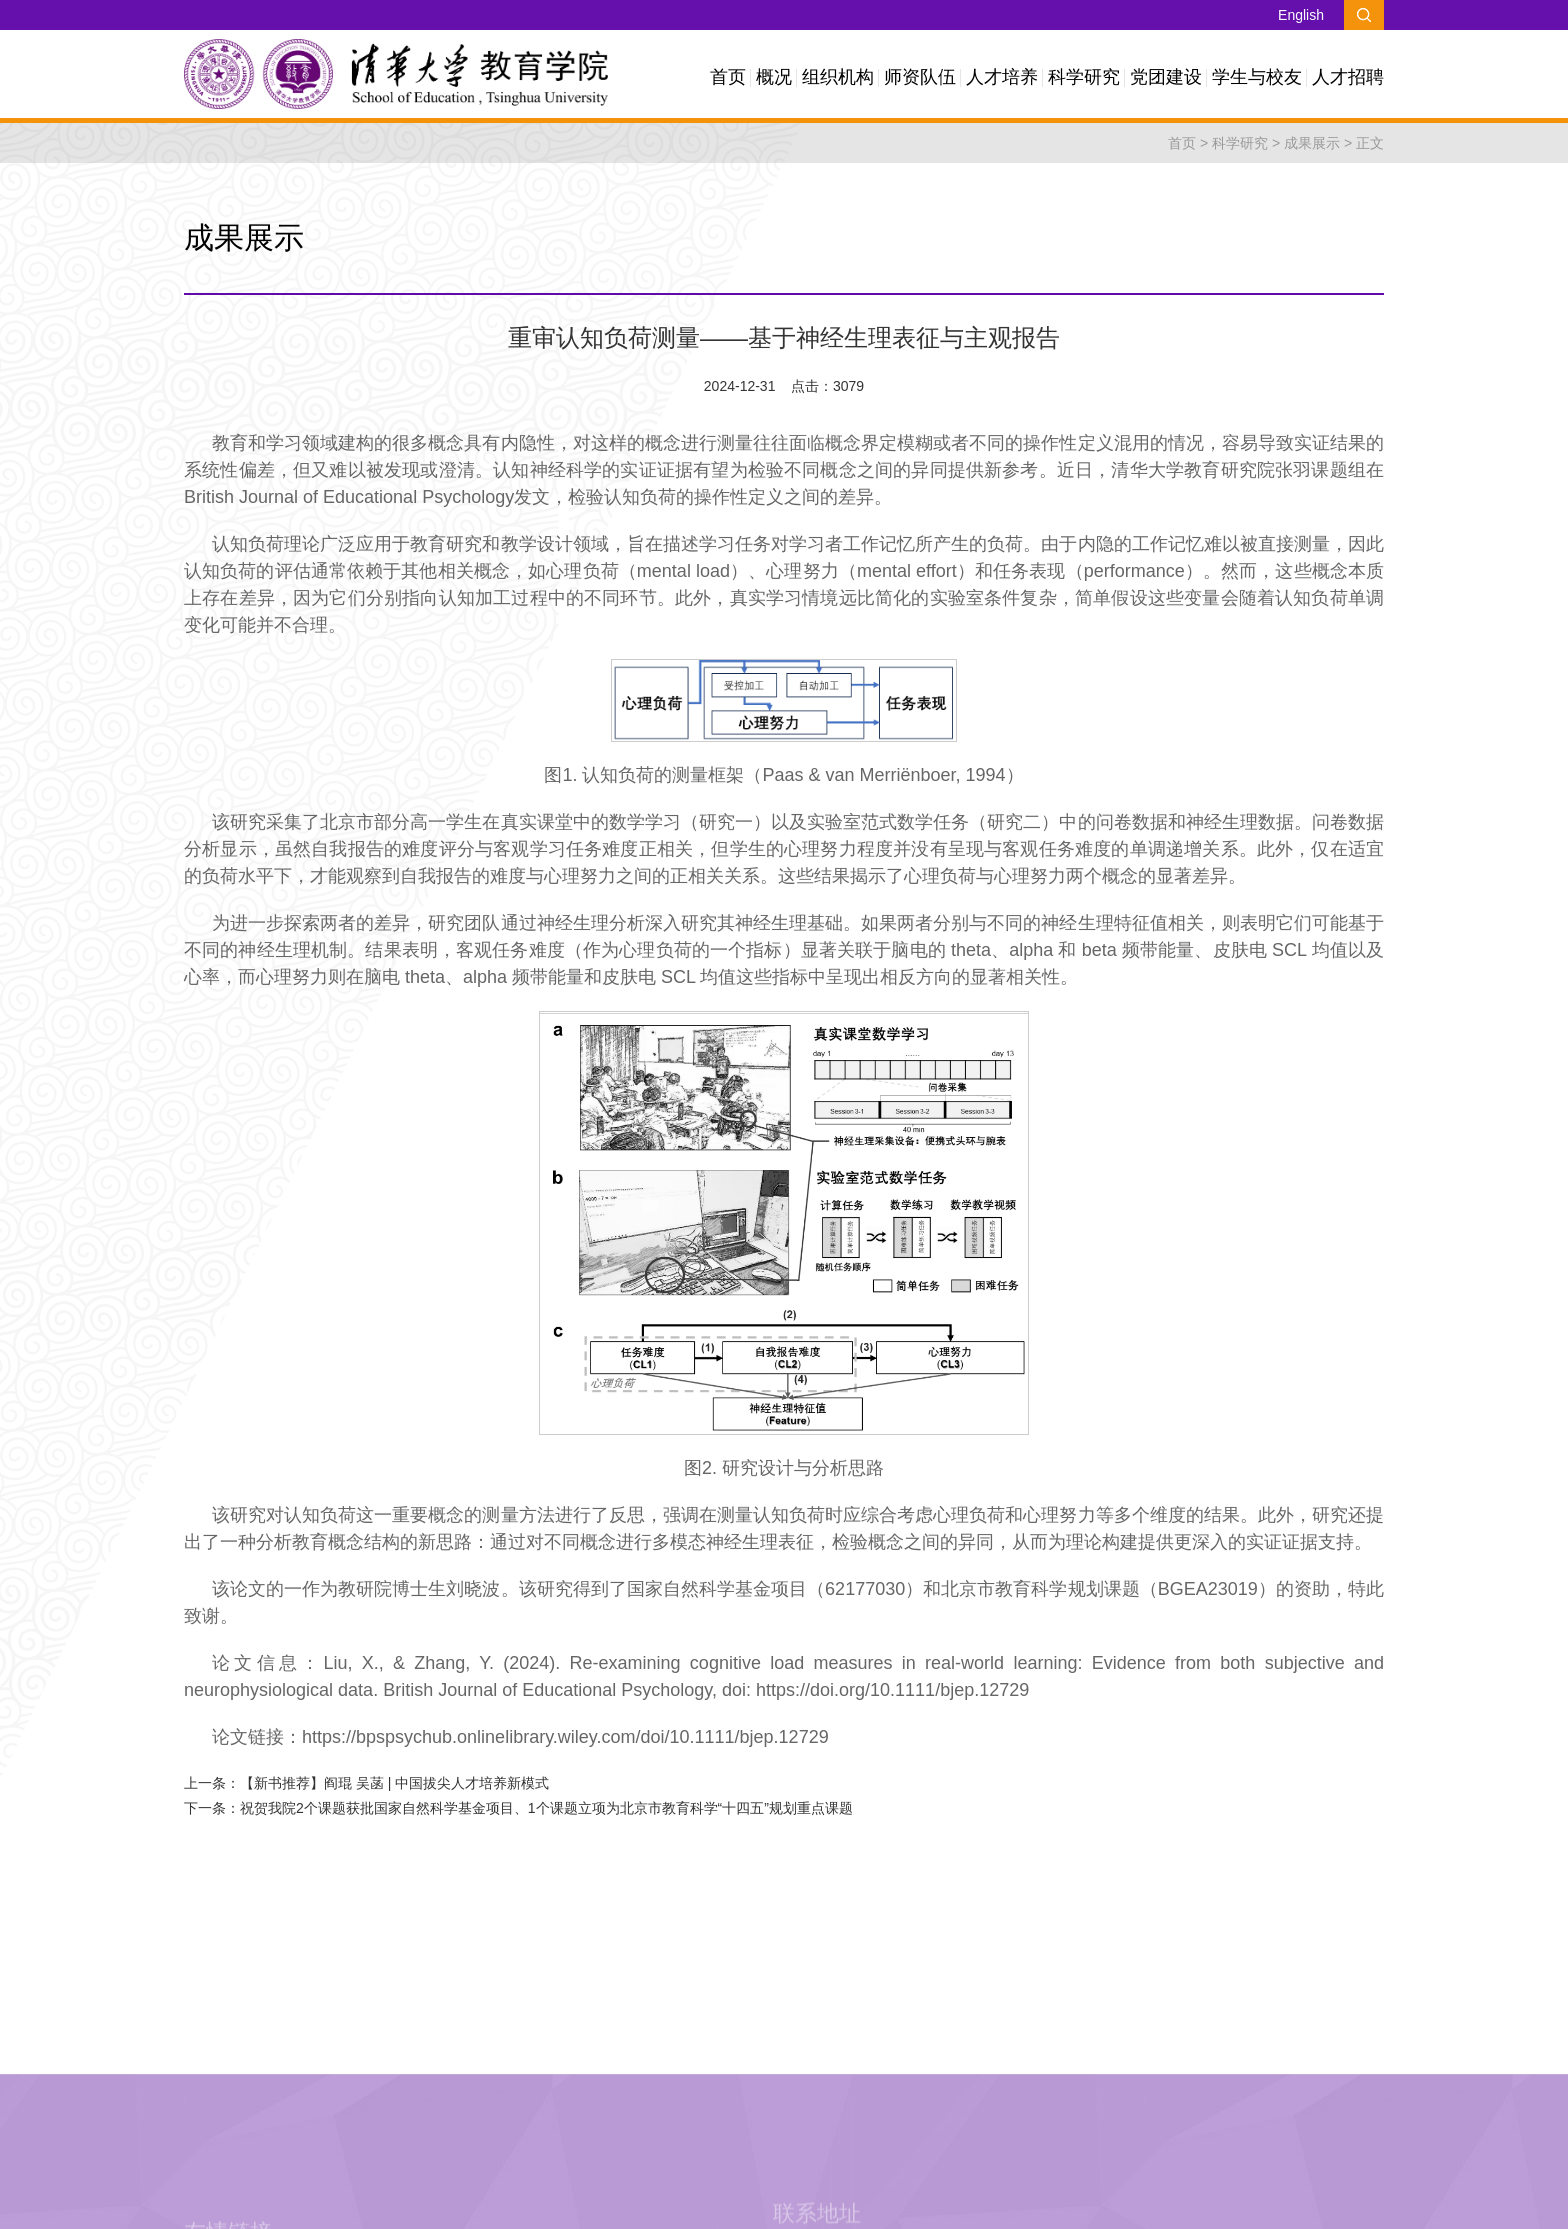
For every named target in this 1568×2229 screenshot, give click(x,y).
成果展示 (1312, 143)
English (1301, 15)
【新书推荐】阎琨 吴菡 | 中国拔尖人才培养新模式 (394, 1783)
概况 (774, 77)
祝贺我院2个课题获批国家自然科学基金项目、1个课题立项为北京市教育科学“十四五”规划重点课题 (546, 1808)
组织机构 (838, 77)
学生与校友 (1257, 77)
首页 (728, 77)
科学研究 (1084, 77)
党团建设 (1166, 77)
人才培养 (1002, 77)
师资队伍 (920, 77)
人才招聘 (1348, 77)
